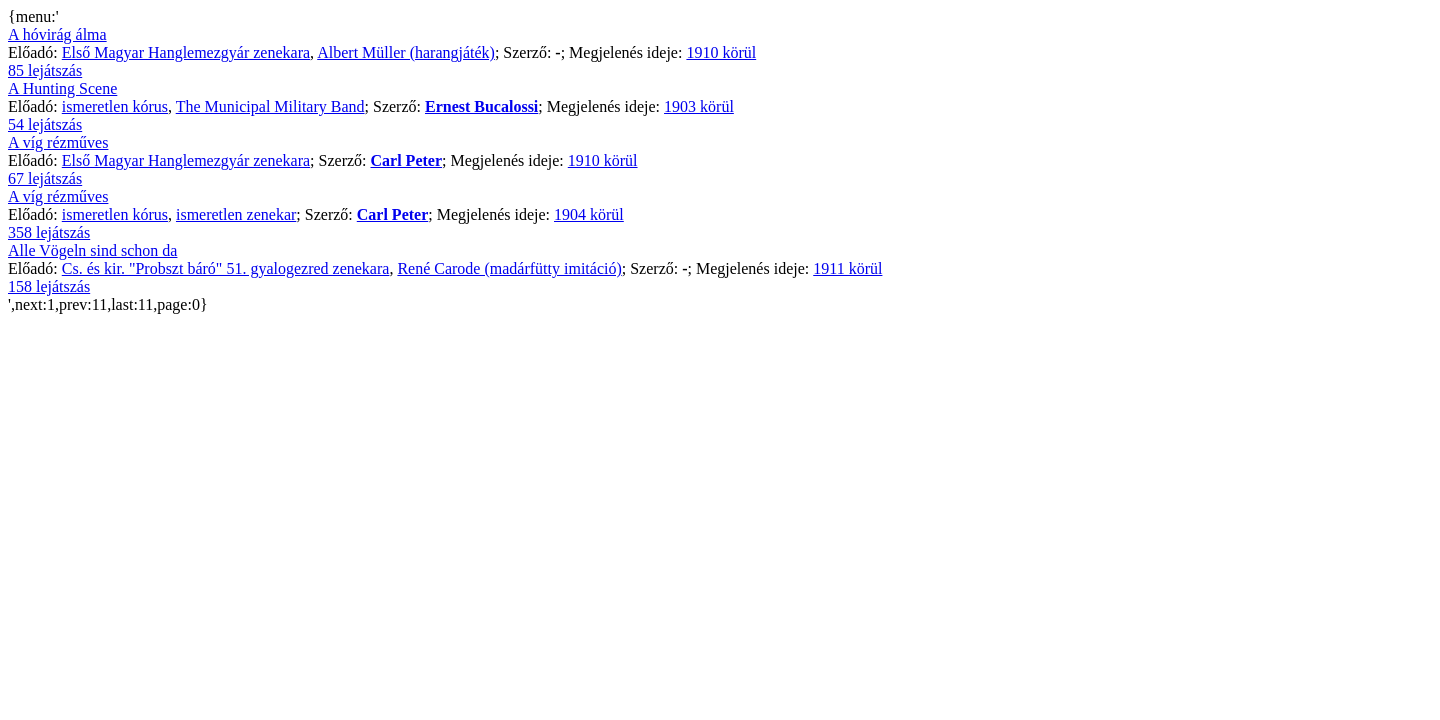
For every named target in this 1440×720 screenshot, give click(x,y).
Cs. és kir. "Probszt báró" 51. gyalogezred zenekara (226, 268)
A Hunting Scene (62, 88)
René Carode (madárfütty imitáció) (509, 268)
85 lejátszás (45, 70)
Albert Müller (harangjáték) (406, 52)
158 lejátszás (49, 286)
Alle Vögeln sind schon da (92, 250)
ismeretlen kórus (115, 106)
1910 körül (721, 52)
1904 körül (589, 214)
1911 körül (847, 268)
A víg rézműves (58, 142)
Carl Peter (407, 160)
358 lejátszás (49, 232)
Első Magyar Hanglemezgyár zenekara (186, 52)
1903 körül (699, 106)
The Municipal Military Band (270, 106)
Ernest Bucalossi (481, 106)
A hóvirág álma (57, 34)
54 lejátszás (45, 124)
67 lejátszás (45, 178)
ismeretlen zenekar (236, 214)
